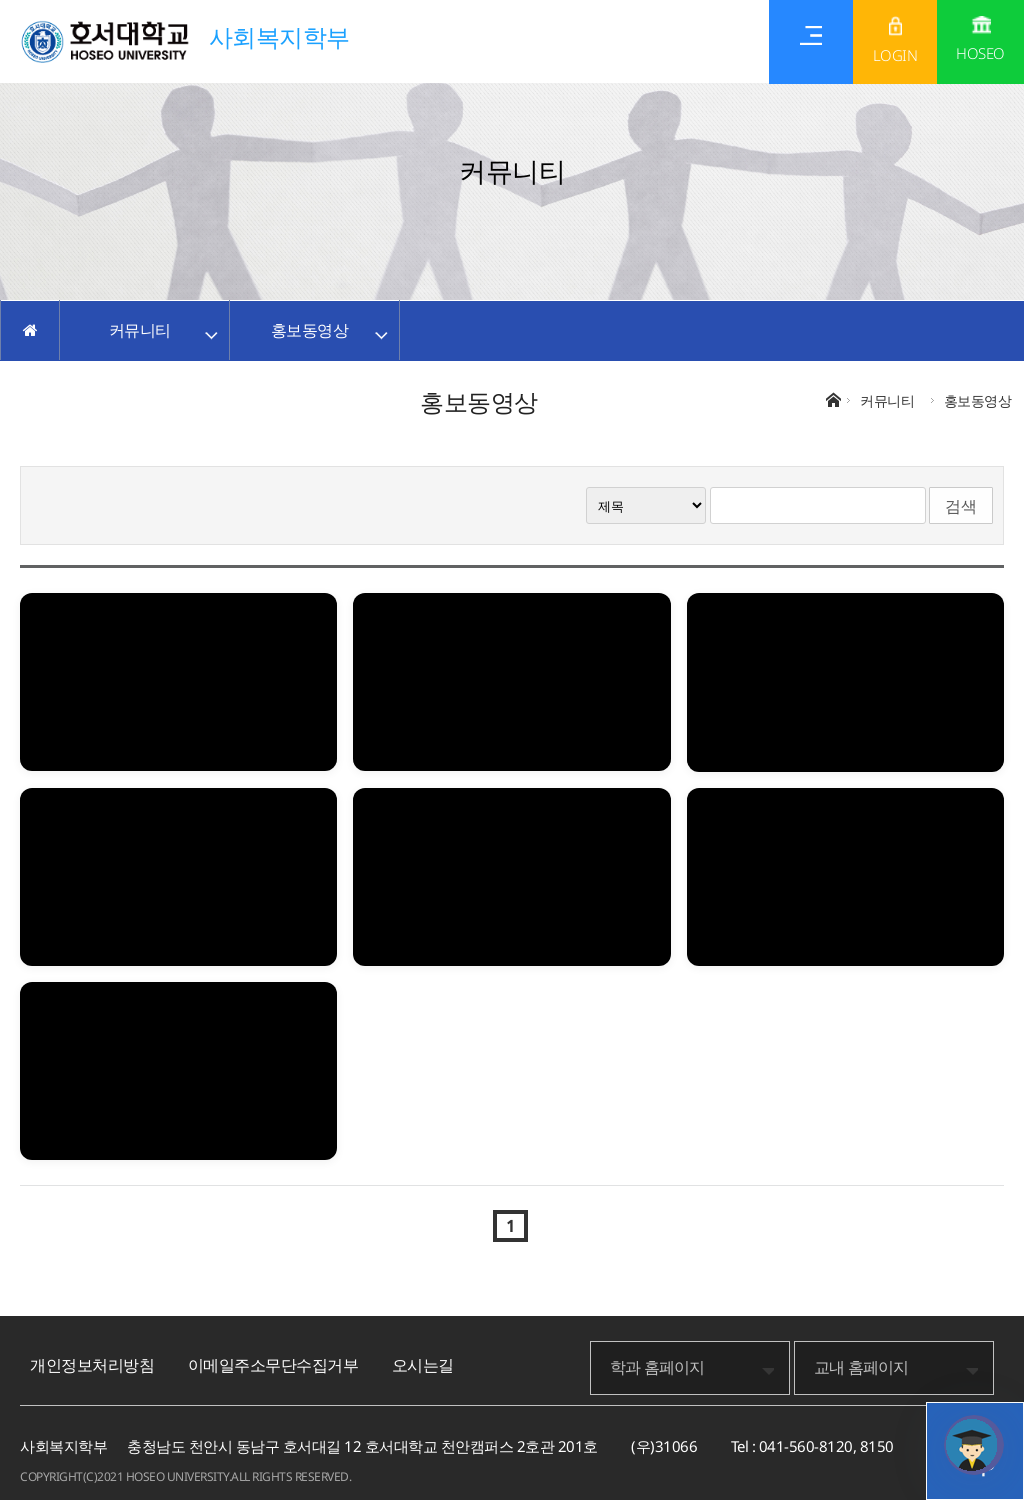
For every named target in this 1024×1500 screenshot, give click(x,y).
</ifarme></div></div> (974, 1445)
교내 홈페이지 (861, 1367)
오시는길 (423, 1365)
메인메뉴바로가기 (0, 0)
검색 (961, 506)
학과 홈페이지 (657, 1367)
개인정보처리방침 (92, 1365)
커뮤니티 (140, 330)
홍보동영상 (310, 330)
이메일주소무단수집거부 (273, 1365)
